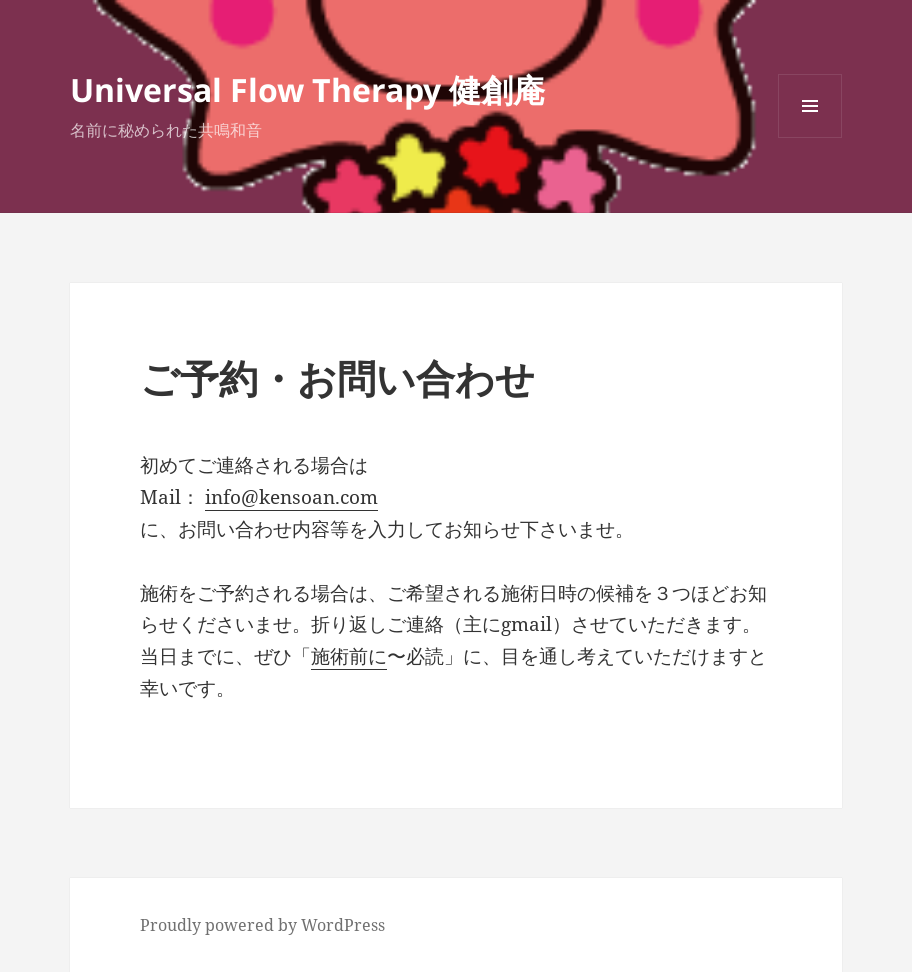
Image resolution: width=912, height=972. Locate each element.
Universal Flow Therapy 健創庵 (307, 89)
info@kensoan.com (291, 497)
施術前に (349, 656)
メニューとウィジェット (810, 137)
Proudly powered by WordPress (262, 925)
